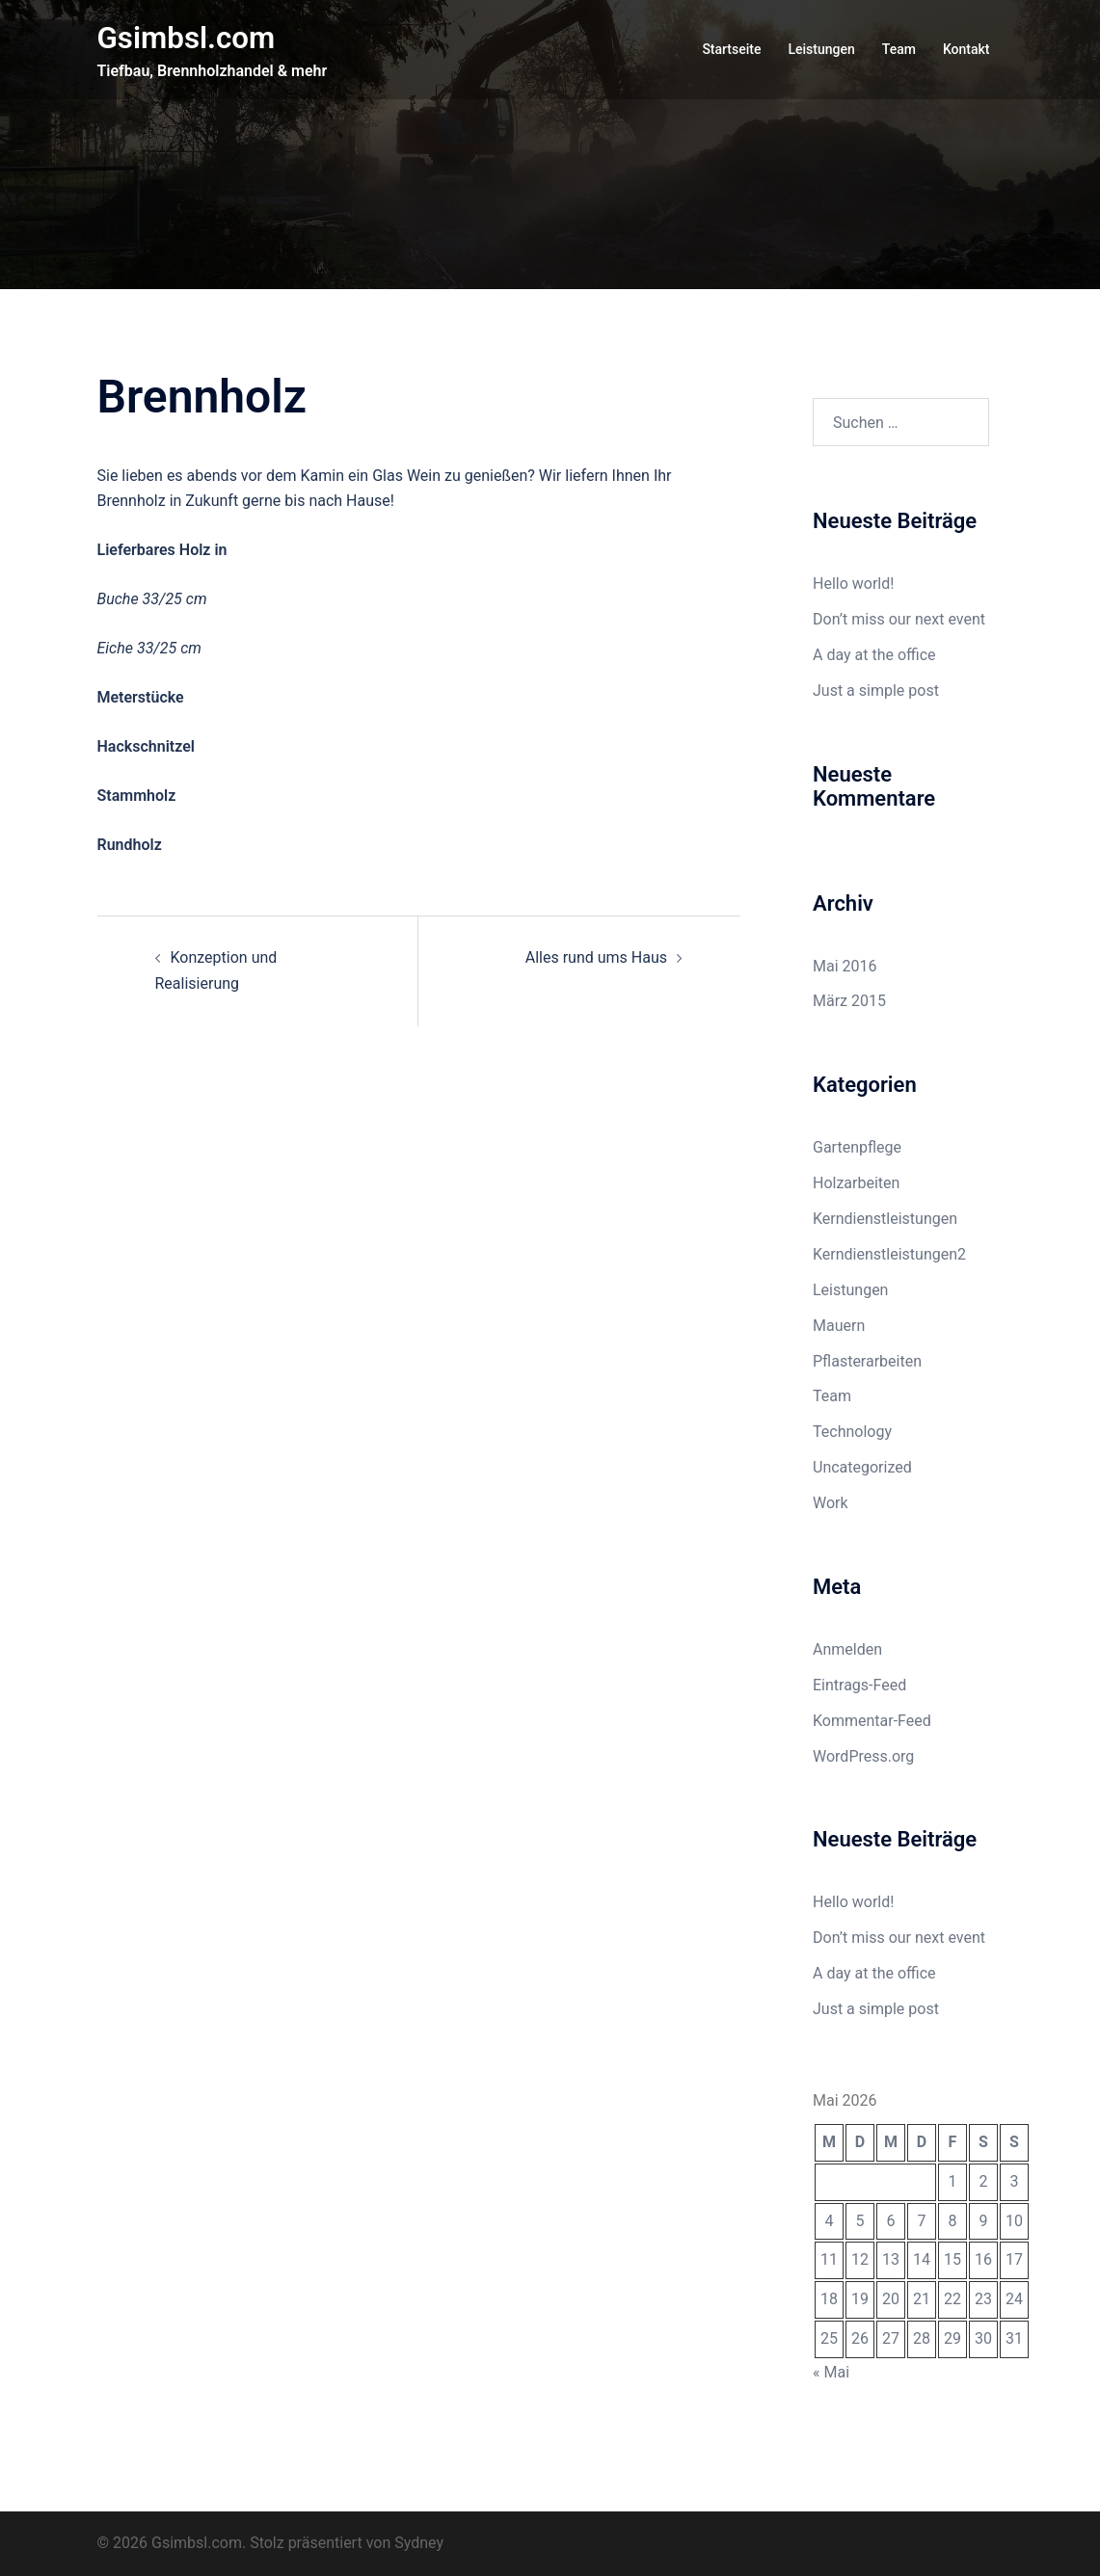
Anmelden (847, 1649)
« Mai (831, 2372)
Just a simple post (876, 690)
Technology (852, 1431)
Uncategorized (862, 1467)
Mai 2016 (845, 966)
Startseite (731, 49)
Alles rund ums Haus (596, 957)
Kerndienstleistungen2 (889, 1254)
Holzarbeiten (856, 1183)
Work (830, 1503)
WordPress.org (863, 1756)
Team (899, 49)
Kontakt (966, 49)
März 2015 (849, 1001)
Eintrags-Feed (859, 1685)
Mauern (839, 1325)
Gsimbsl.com (188, 37)
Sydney (418, 2543)
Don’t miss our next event (899, 619)
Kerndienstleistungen (885, 1218)
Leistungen (821, 49)
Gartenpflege (857, 1147)
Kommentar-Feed (872, 1721)
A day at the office (874, 655)
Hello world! (853, 583)
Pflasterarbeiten (867, 1361)
